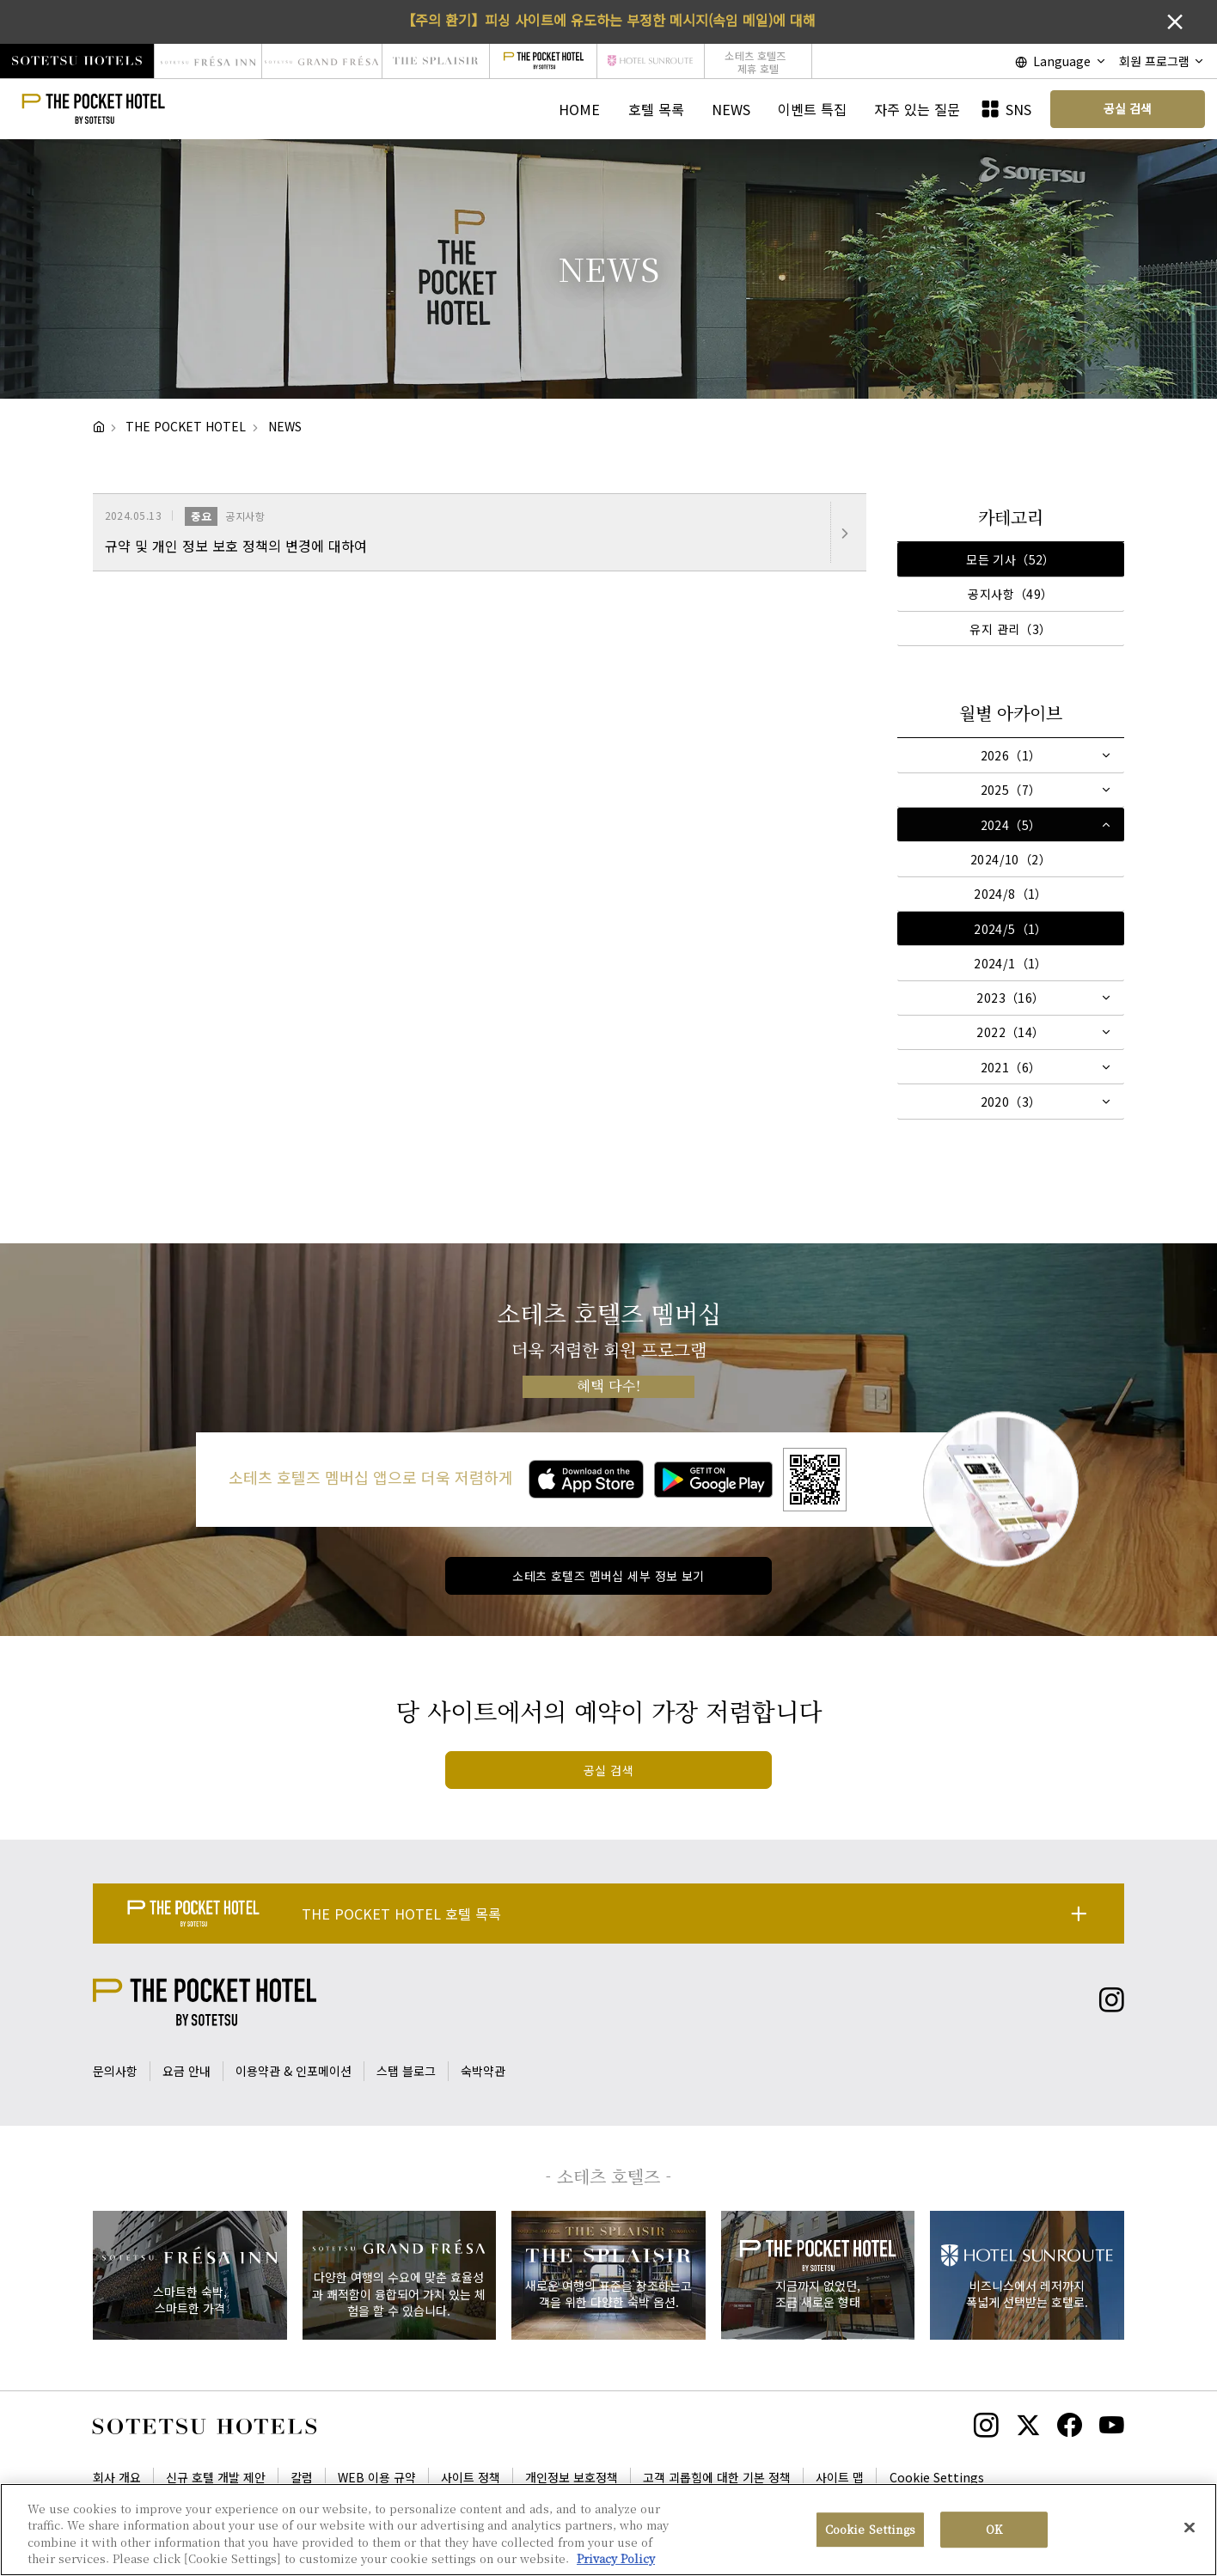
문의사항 (115, 2071)
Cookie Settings (937, 2477)
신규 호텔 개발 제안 (216, 2477)
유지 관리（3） (1010, 629)
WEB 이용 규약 (377, 2477)
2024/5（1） (1011, 928)
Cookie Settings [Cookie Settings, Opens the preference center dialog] (870, 2532)
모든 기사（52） (1010, 559)
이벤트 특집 (812, 109)
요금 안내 (186, 2071)
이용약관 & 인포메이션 (293, 2071)
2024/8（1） (1011, 893)
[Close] (1189, 2530)
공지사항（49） (1010, 593)
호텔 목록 (656, 109)
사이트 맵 (840, 2477)
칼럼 (301, 2477)
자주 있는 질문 (917, 109)
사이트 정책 (470, 2477)
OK (994, 2532)
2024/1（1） (1011, 963)
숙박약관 (483, 2071)
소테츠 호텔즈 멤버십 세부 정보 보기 (608, 1575)
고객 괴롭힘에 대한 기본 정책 (717, 2477)
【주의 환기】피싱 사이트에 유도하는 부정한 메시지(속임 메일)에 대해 (608, 19)
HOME (579, 109)
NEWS (731, 109)
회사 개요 (117, 2477)
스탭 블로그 (406, 2071)
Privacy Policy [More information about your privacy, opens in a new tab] (616, 2561)
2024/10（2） (1010, 859)
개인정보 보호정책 (571, 2477)
